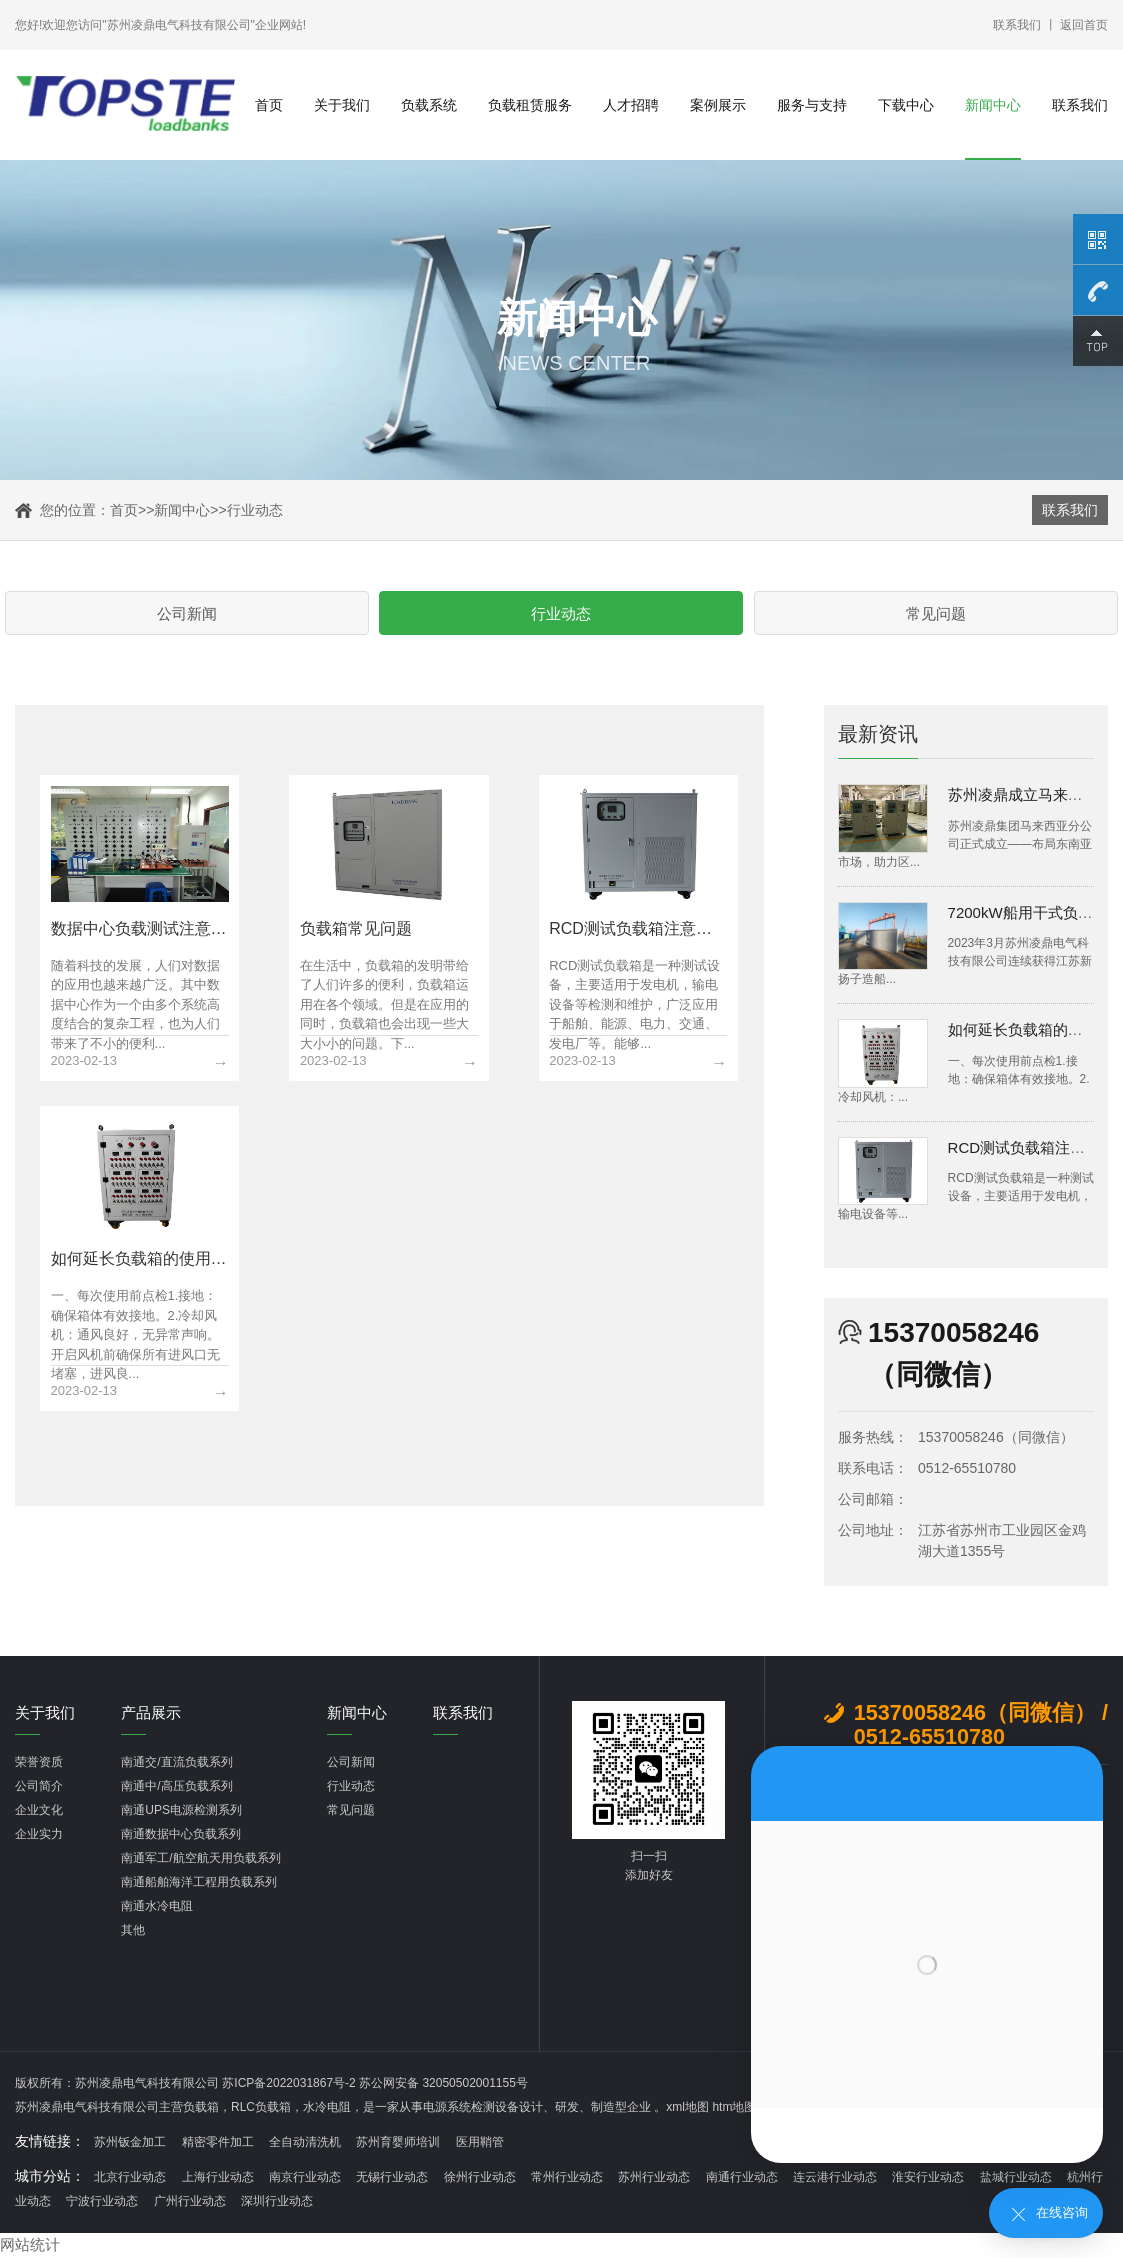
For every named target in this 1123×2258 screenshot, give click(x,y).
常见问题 (718, 614)
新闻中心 (993, 105)
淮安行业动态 (928, 2179)
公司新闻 (406, 614)
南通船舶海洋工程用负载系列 (199, 1884)
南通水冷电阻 (157, 1908)
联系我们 (1017, 25)
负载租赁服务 (530, 105)
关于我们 (342, 105)
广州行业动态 (190, 2203)
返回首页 (1084, 25)
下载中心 (906, 105)
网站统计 (32, 2246)
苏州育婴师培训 (398, 2144)
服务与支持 (812, 105)
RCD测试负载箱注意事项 (1032, 1149)
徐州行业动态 (480, 2179)
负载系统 (429, 105)
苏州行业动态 (654, 2179)
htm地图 (734, 2109)
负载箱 (201, 2109)
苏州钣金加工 (130, 2144)
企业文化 (39, 1812)
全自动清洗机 (305, 2144)
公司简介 (39, 1788)
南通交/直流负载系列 (176, 1764)
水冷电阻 (327, 2109)
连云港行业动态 (835, 2179)
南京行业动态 (305, 2179)
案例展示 (718, 105)
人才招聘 (631, 105)
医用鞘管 (480, 2144)
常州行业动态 (567, 2179)
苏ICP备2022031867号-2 (290, 2085)
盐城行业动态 (1016, 2179)
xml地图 (687, 2109)
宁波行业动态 (102, 2203)
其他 (133, 1932)
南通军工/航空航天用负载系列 (200, 1860)
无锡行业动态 (392, 2179)
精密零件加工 (218, 2144)
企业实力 (39, 1836)
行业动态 (255, 510)
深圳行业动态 (277, 2203)
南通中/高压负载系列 (176, 1788)
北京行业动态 (130, 2179)
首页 (269, 105)
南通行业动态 (742, 2179)
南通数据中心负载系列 (181, 1836)
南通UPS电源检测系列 (181, 1812)
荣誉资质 (39, 1764)
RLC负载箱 (261, 2109)
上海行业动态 (218, 2179)
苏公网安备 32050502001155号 (443, 2085)
